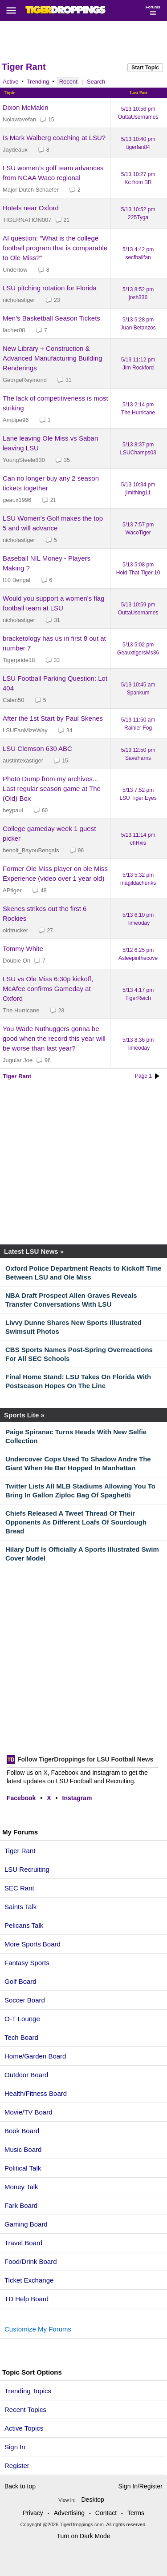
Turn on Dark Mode (83, 2536)
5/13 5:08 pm (138, 569)
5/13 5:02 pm (138, 649)
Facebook (21, 1798)
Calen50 (13, 700)
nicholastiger (19, 300)
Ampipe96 (16, 420)
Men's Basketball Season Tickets (51, 318)
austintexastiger (23, 760)
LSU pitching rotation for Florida (50, 288)
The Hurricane (21, 1010)
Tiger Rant (24, 67)
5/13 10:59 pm (138, 609)
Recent (68, 81)
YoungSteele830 (24, 460)
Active (10, 81)
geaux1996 (17, 500)
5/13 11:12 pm (138, 364)
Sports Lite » (24, 1415)
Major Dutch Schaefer (31, 189)
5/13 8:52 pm (138, 293)
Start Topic (145, 67)
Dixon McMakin (26, 107)
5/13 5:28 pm (137, 324)
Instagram (77, 1798)
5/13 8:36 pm (138, 1044)
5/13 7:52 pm (137, 794)
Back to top (20, 2486)
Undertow (15, 269)
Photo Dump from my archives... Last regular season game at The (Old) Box (52, 788)
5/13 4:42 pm (138, 253)
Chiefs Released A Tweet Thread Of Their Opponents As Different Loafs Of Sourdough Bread (76, 1522)
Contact (106, 2512)
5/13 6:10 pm (138, 919)
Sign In (14, 2447)
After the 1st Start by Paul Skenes (53, 718)
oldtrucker (15, 930)
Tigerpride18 (19, 660)
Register (17, 2465)
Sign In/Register (140, 2486)
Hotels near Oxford (31, 208)
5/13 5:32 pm (138, 879)
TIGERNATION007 (27, 220)
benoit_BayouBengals (31, 850)
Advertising (69, 2512)
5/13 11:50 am (138, 724)
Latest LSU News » (34, 1251)
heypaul (13, 810)
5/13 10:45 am (138, 689)
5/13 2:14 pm (138, 408)
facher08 (14, 330)
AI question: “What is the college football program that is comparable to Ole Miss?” (55, 247)
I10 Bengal (16, 580)
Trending (38, 81)
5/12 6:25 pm (138, 954)
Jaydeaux (15, 149)
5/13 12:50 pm (138, 754)
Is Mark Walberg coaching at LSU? (54, 137)
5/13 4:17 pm (138, 994)
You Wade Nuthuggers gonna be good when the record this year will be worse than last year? (54, 1038)
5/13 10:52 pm (138, 213)
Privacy (33, 2512)
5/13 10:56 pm (138, 113)
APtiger (12, 890)
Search (96, 81)
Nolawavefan (19, 119)
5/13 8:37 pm (138, 448)
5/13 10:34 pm (138, 488)
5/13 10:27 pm (138, 178)
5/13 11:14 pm (138, 839)
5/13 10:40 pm (138, 143)
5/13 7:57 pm (138, 529)
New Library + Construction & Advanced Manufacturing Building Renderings (52, 358)
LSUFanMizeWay (25, 730)
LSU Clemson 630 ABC (37, 748)
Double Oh (16, 960)
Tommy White (23, 948)
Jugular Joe (18, 1060)
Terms (135, 2512)
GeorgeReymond (25, 380)
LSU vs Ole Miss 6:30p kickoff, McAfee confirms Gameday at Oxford (48, 988)
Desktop (92, 2499)
